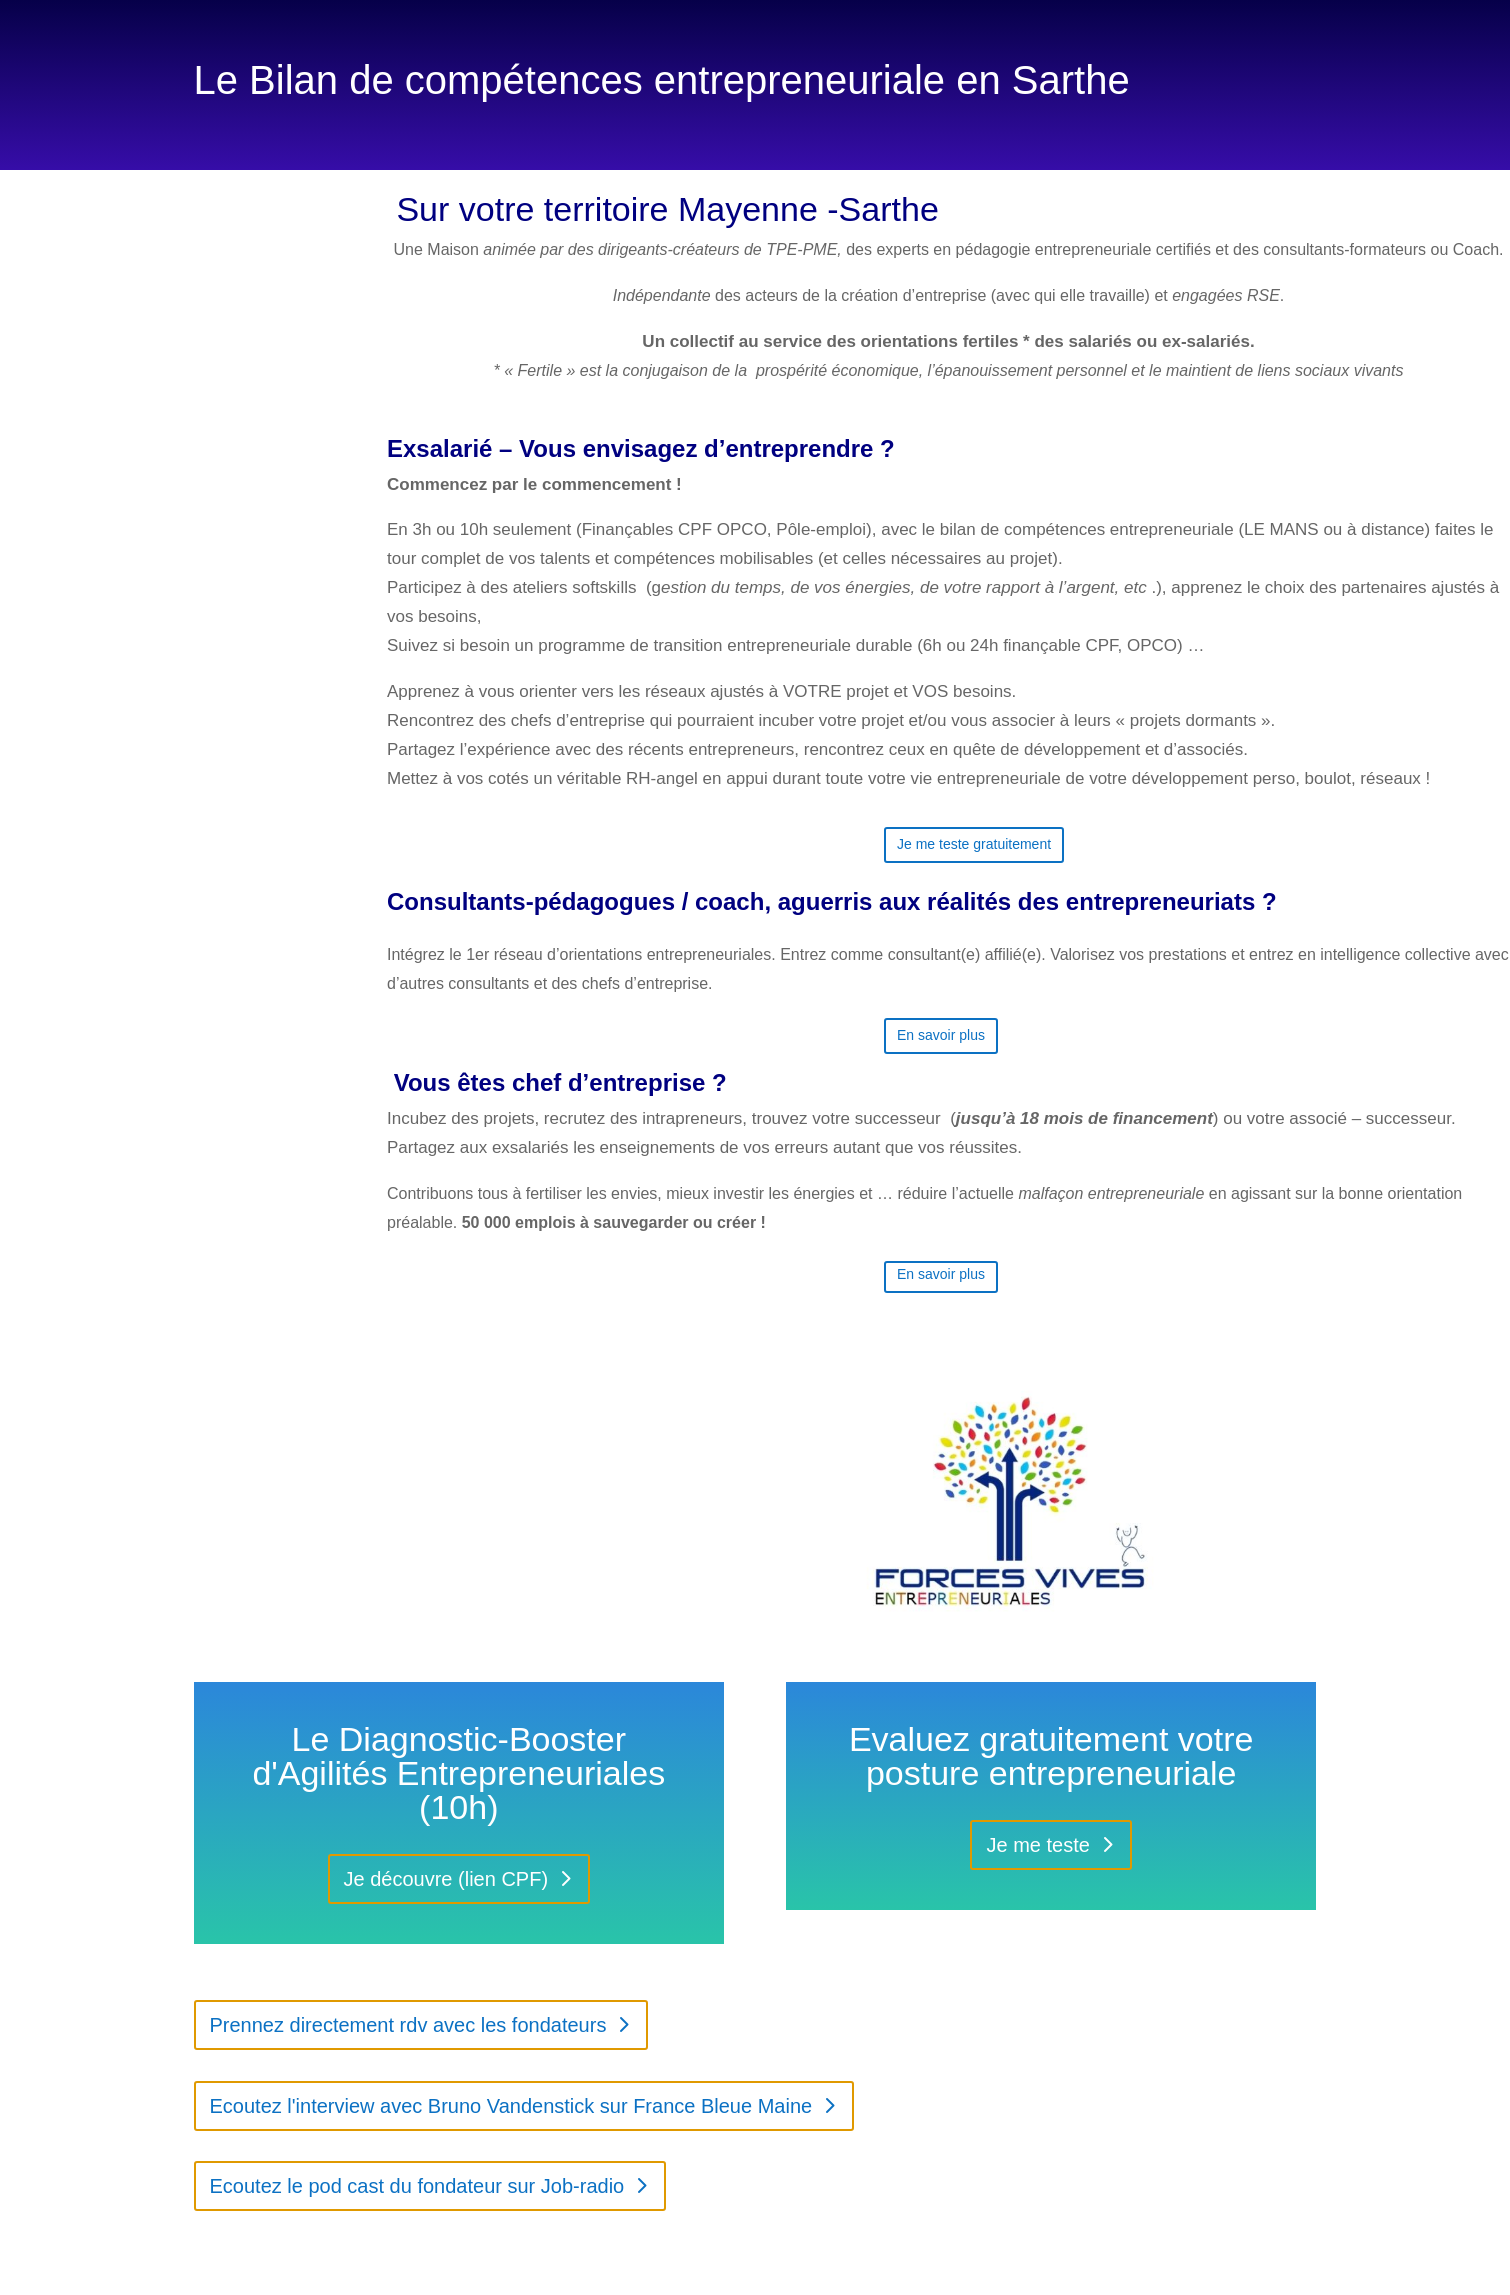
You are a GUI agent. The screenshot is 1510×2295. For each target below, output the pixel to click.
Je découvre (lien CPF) (446, 1879)
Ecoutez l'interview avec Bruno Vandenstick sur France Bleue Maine (511, 2106)
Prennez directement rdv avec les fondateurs (408, 2025)
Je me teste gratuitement (974, 844)
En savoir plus (941, 1035)
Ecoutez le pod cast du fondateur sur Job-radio (417, 2186)
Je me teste (1037, 1845)
